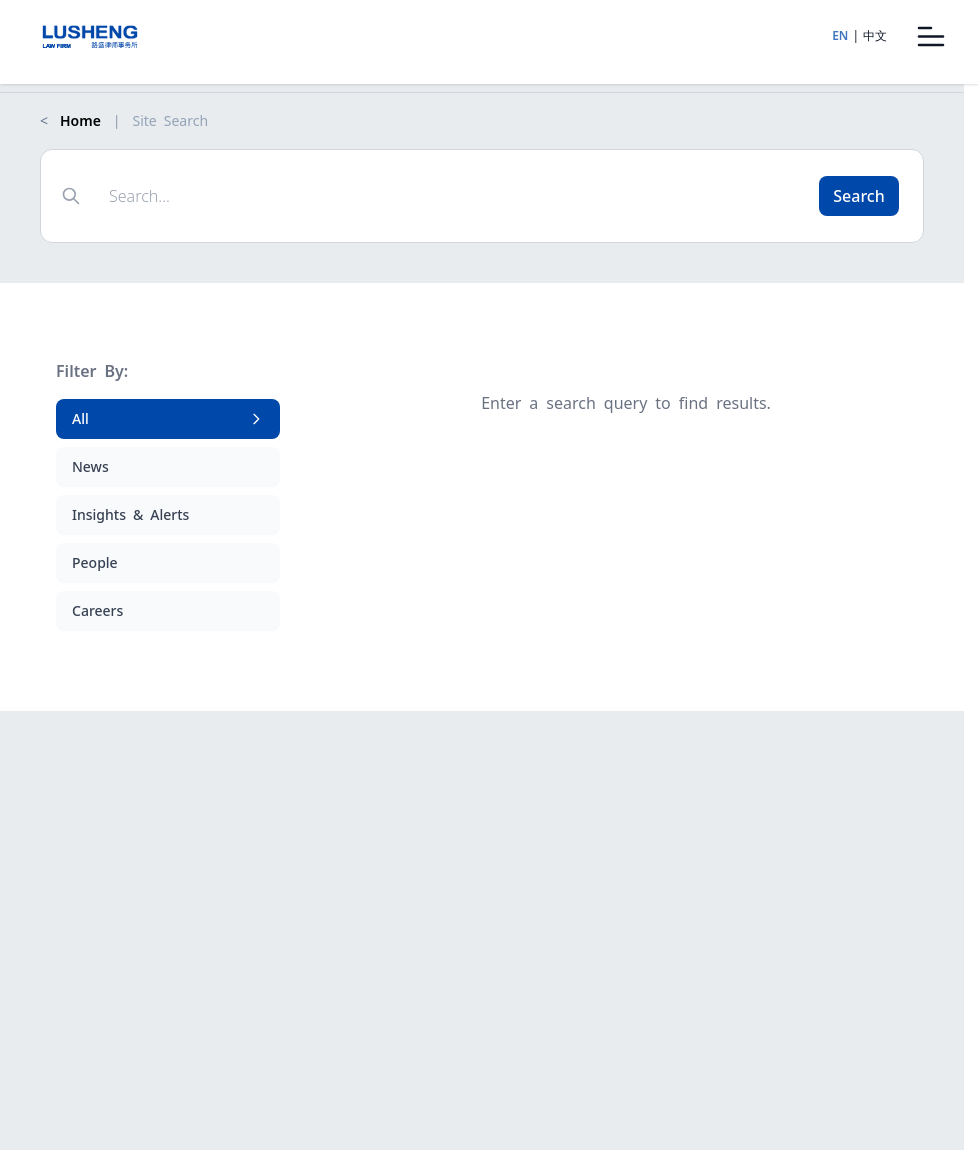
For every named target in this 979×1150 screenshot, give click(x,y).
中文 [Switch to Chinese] (875, 35)
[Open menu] (931, 36)
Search (858, 196)
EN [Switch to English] (840, 35)
